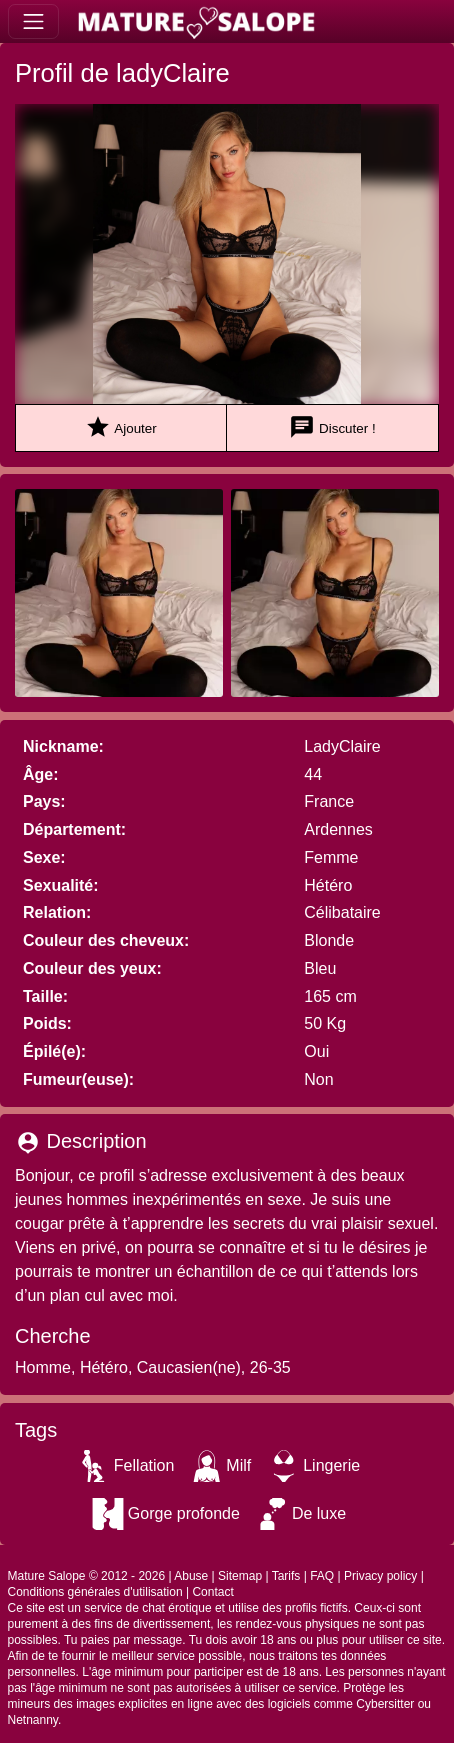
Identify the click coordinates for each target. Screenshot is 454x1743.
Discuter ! (332, 427)
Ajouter (120, 427)
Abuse (191, 1576)
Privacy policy (380, 1576)
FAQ (322, 1576)
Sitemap (240, 1576)
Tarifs (286, 1576)
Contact (212, 1592)
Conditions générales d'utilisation (95, 1592)
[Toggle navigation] (33, 21)
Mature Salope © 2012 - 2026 (87, 1576)
